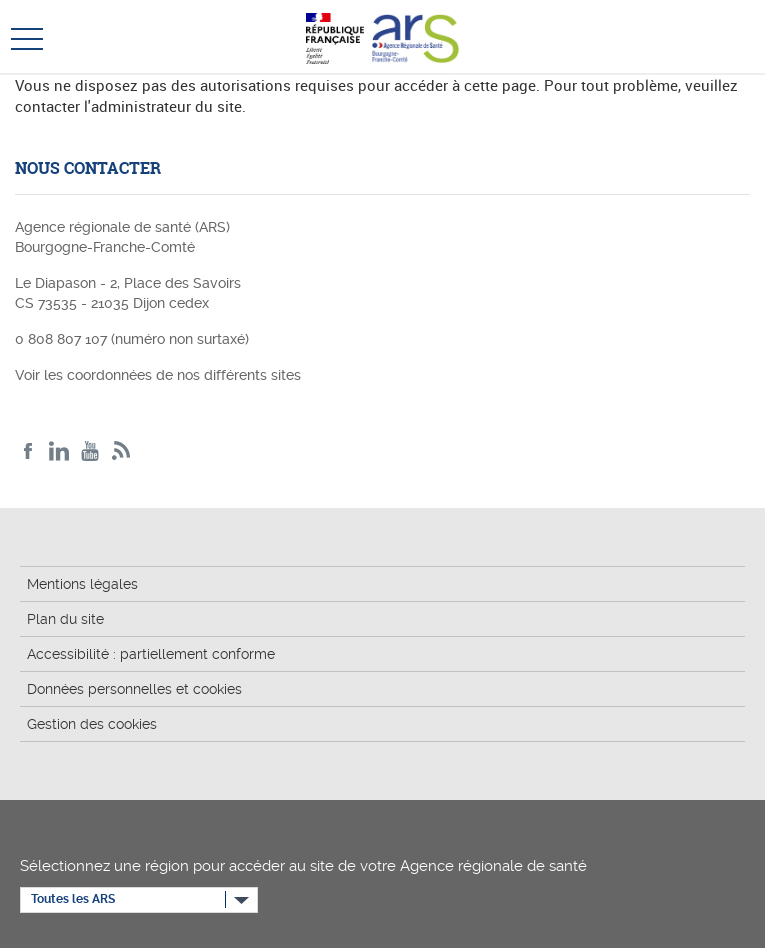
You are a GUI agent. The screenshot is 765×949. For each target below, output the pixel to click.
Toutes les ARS (73, 899)
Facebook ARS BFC (28, 451)
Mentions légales (82, 584)
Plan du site (65, 619)
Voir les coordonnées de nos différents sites (158, 375)
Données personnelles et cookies (134, 689)
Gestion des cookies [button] (92, 724)
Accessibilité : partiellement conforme (151, 654)
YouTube (90, 451)
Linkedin (59, 451)
